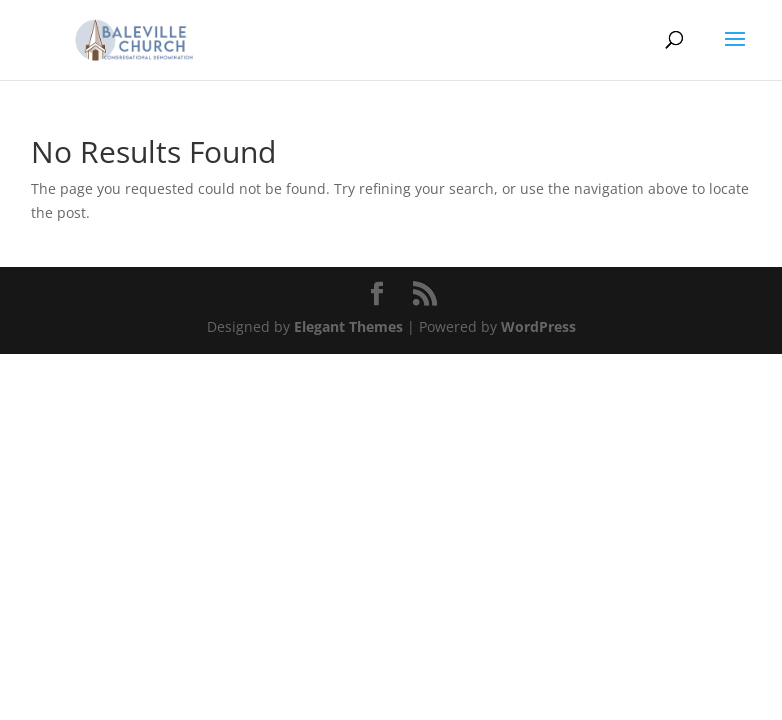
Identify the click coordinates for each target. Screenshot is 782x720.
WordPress (538, 326)
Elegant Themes (348, 326)
